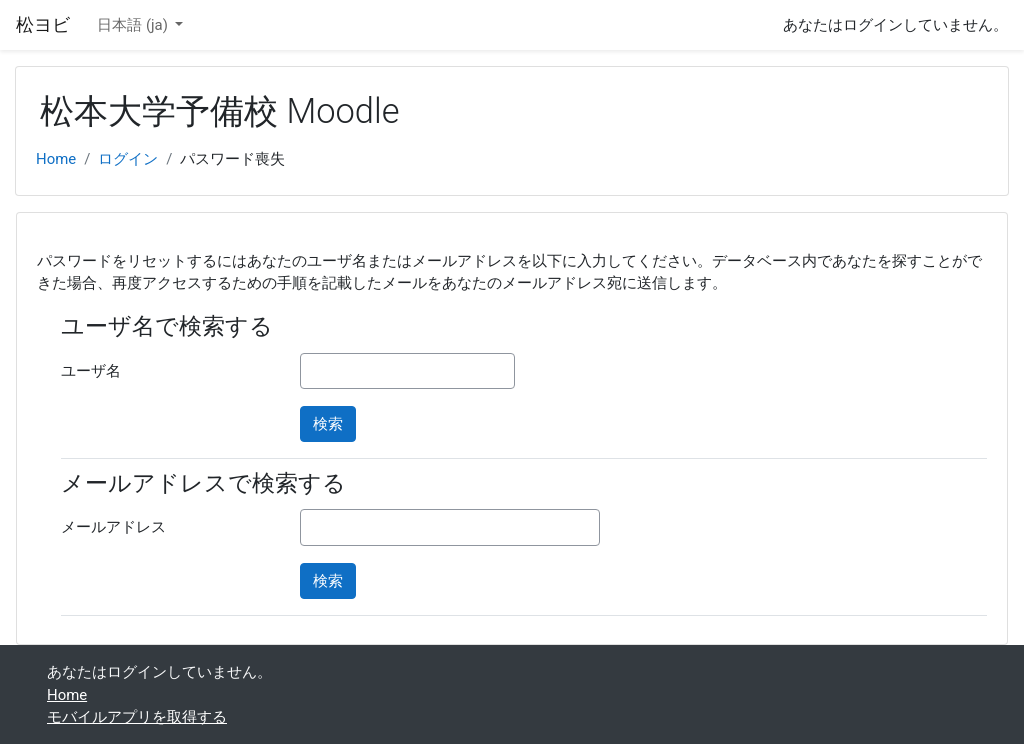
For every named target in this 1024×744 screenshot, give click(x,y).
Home (56, 159)
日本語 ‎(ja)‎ (134, 25)
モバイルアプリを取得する (137, 717)
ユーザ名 (91, 371)
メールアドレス (113, 527)
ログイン (128, 159)
